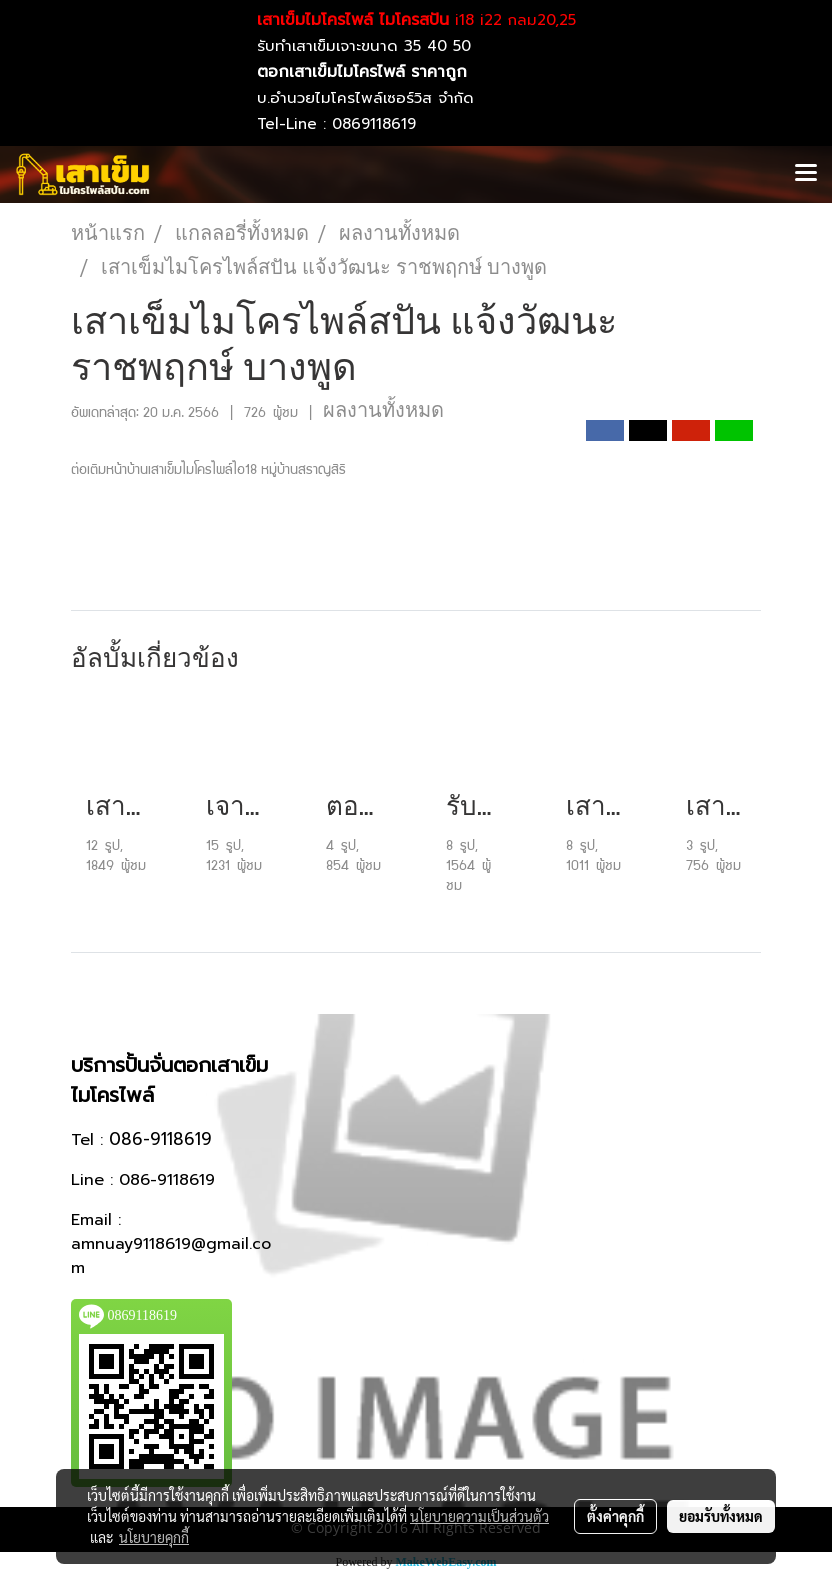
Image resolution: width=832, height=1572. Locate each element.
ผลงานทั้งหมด (383, 410)
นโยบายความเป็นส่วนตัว (479, 1516)
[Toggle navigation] (806, 174)
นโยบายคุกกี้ (154, 1537)
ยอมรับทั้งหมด (721, 1516)
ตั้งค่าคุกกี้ (615, 1516)
